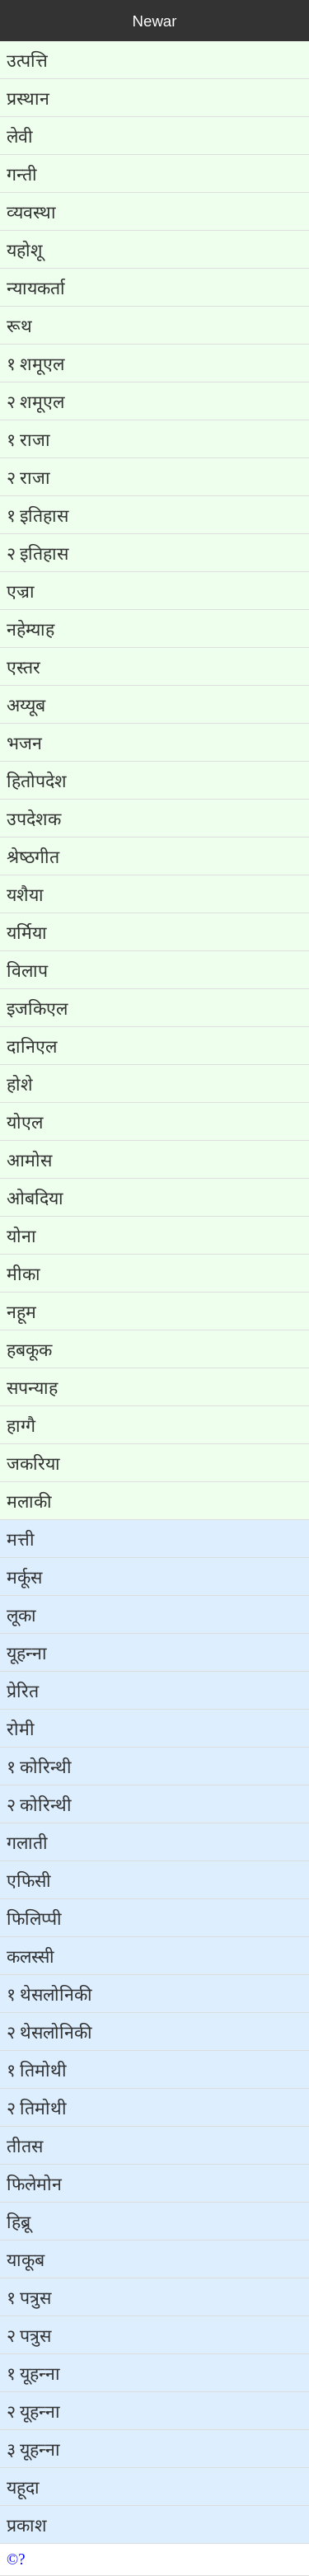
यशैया (25, 895)
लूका (21, 1616)
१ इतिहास (37, 516)
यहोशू (25, 250)
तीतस (25, 2146)
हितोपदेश (37, 781)
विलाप (27, 971)
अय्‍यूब (26, 706)
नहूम (21, 1312)
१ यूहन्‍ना (33, 2374)
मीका (23, 1274)
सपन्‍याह (32, 1388)
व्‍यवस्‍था (31, 213)
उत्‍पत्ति (27, 61)
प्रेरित (23, 1691)
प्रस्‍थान (28, 99)
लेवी (20, 137)
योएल (25, 1123)
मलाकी (29, 1502)
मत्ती (21, 1540)
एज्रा (21, 592)
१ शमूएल (35, 364)
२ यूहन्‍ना (33, 2412)
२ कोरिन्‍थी (39, 1805)
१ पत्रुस (29, 2298)
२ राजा (28, 478)
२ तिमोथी (37, 2109)
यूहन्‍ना (27, 1653)
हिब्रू (18, 2222)
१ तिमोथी (37, 2071)
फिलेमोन (34, 2184)
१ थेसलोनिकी (49, 1995)
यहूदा (23, 2488)
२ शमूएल (35, 402)
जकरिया (33, 1464)
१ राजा (28, 440)
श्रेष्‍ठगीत (33, 857)
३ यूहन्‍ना (33, 2450)
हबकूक (29, 1350)
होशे (20, 1085)
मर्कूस (24, 1578)
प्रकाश (27, 2526)
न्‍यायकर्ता (36, 288)
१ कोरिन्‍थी (39, 1767)
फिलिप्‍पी (34, 1919)
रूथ (19, 326)
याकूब (25, 2260)
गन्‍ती (22, 175)
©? (16, 2559)
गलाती (27, 1843)
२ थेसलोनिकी (49, 2033)
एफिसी (29, 1881)
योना (21, 1236)
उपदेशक (34, 819)
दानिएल (32, 1047)
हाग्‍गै (21, 1426)
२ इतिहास (37, 554)
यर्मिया (27, 933)
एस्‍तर (23, 668)
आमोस (29, 1161)
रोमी (21, 1729)
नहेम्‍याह (30, 630)
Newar (155, 21)
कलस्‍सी (30, 1957)
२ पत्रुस (29, 2336)
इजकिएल (37, 1009)
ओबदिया (35, 1198)
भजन (24, 743)
